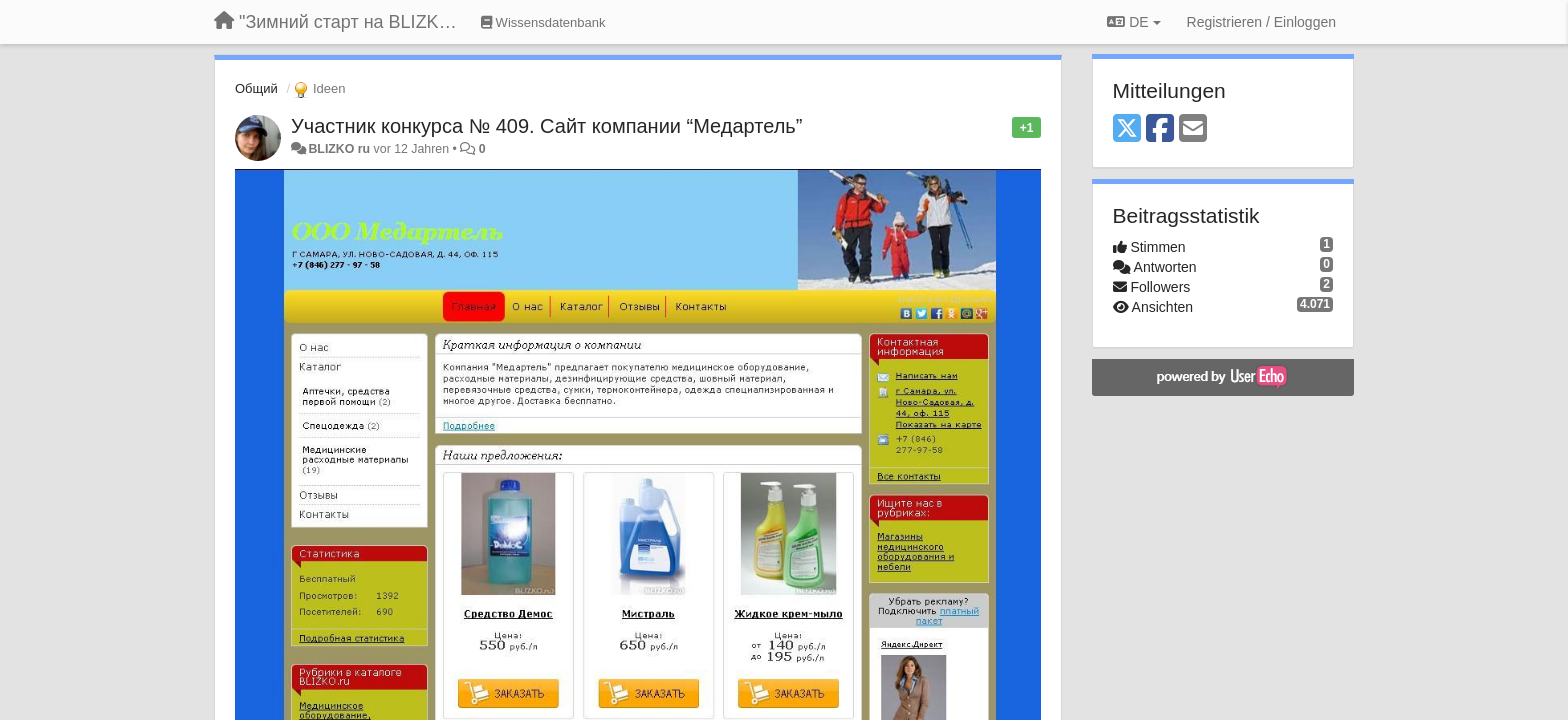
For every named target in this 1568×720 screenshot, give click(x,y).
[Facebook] (1160, 129)
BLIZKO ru (340, 149)
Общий (256, 88)
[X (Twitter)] (1127, 129)
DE (1133, 22)
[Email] (1193, 129)
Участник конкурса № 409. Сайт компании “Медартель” (546, 126)
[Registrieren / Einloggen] (1261, 22)
